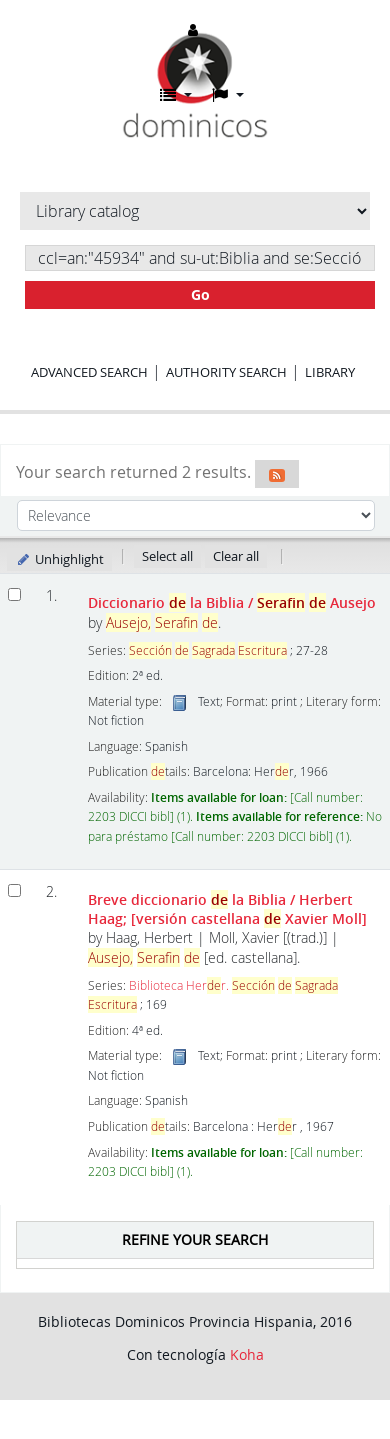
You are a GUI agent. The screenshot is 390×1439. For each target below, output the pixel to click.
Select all (167, 556)
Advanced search (89, 372)
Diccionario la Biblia (232, 602)
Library (330, 372)
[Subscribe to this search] (277, 474)
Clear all (236, 556)
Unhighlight (59, 559)
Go (200, 294)
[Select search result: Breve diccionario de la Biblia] (14, 890)
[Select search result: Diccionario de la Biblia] (14, 594)
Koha (247, 1354)
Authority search (226, 372)
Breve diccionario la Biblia (227, 909)
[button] (176, 95)
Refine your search (195, 1239)
